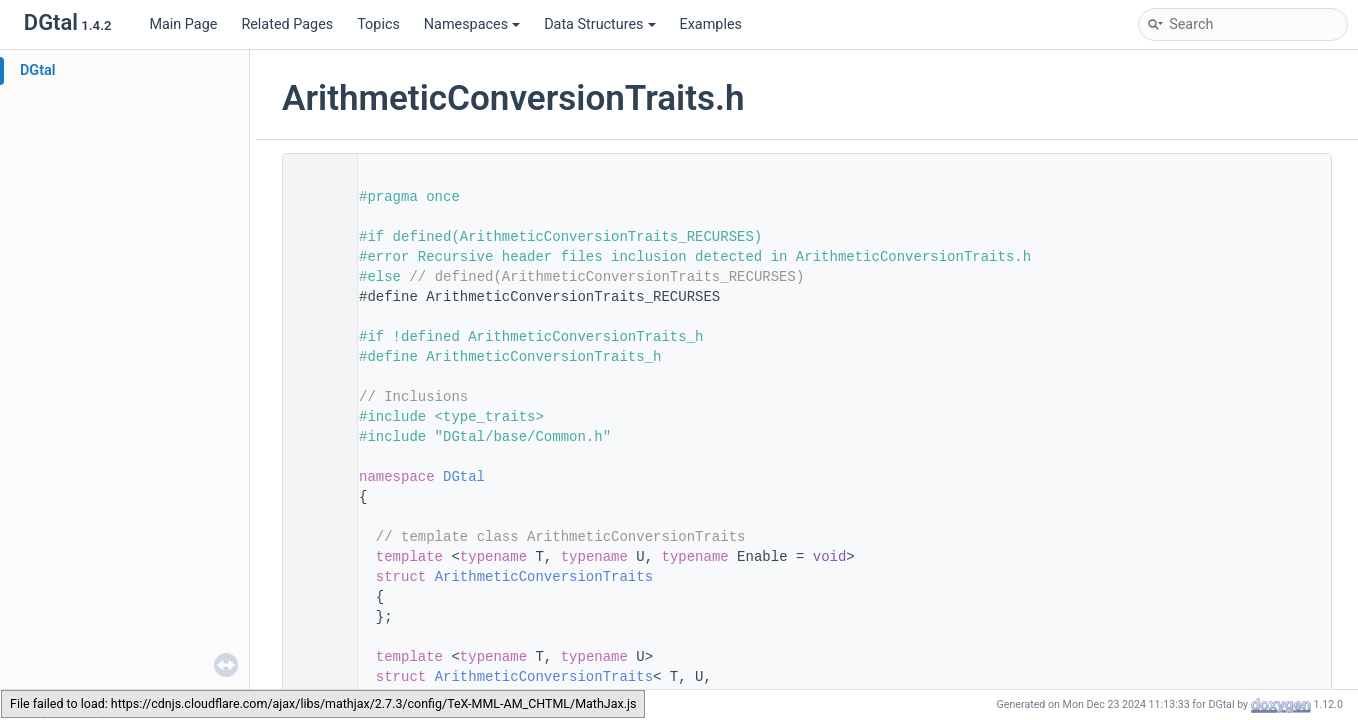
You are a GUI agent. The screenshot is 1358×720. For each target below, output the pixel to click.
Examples (711, 24)
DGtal (38, 70)
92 (314, 577)
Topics (378, 24)
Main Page (183, 24)
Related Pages (287, 24)
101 (314, 677)
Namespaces (472, 24)
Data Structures (599, 24)
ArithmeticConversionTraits (544, 577)
